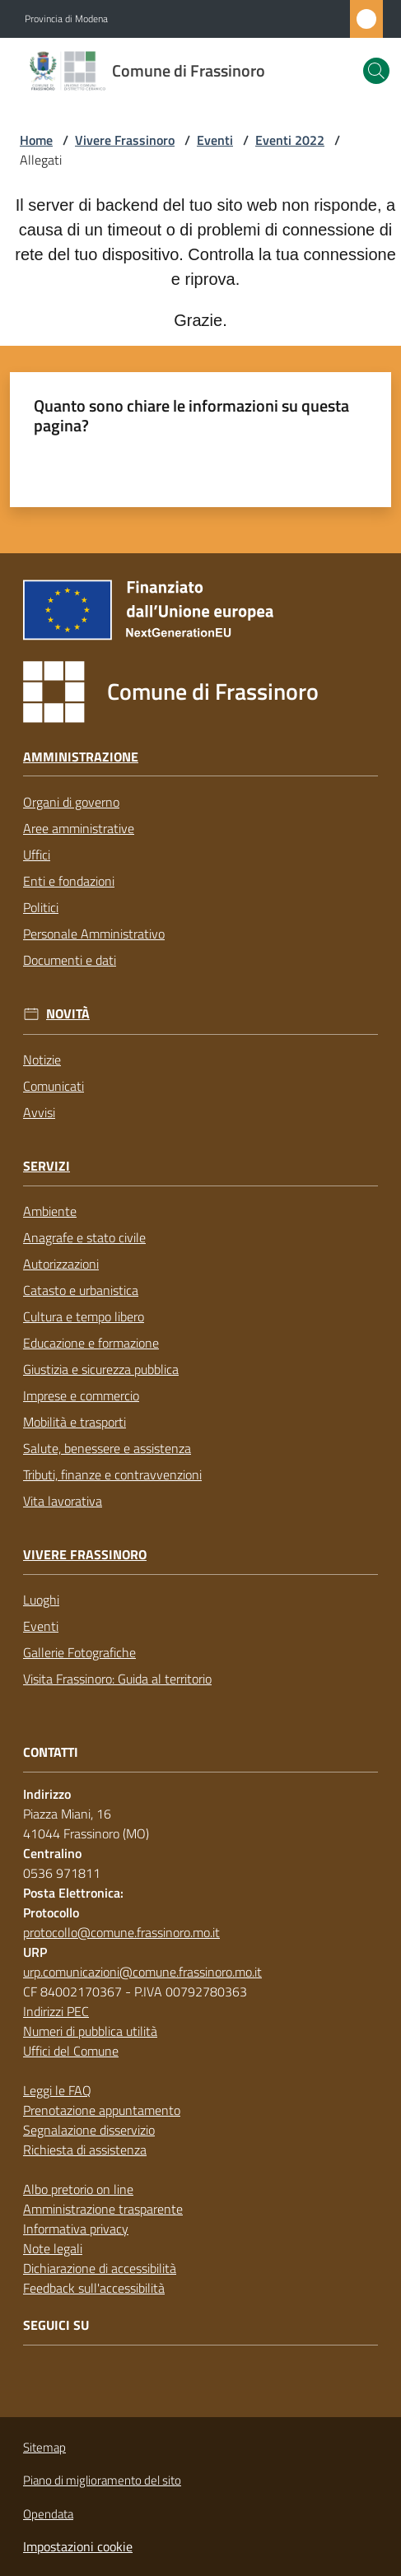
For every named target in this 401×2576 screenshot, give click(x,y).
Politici (40, 907)
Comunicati (53, 1086)
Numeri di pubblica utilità (90, 2031)
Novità (68, 1014)
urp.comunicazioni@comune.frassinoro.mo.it (142, 1972)
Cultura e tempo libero (83, 1316)
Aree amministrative (78, 828)
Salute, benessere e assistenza (107, 1448)
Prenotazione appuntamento (101, 2110)
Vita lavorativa (62, 1501)
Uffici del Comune (71, 2051)
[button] (376, 71)
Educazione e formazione (91, 1343)
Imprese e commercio (81, 1395)
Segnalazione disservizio (89, 2130)
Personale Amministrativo (94, 933)
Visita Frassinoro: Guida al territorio (117, 1679)
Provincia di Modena (66, 19)
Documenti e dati (69, 960)
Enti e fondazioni (68, 881)
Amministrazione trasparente (103, 2209)
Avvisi (39, 1112)
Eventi (215, 140)
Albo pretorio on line (78, 2189)
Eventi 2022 (289, 140)
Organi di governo (71, 802)
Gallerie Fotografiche (79, 1652)
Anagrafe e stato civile (84, 1237)
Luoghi (41, 1599)
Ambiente (50, 1211)
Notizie (42, 1059)
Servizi (46, 1166)
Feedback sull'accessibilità (94, 2288)
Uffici (36, 854)
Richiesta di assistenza (85, 2149)
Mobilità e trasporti (74, 1422)
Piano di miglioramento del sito (102, 2480)
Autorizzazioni (61, 1264)
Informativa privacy (75, 2228)
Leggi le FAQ (57, 2090)
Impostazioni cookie (78, 2546)
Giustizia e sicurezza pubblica (101, 1369)
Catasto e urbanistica (80, 1290)
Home (36, 140)
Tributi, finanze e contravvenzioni (112, 1474)
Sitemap (44, 2447)
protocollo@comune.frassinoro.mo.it (121, 1932)
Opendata (48, 2513)
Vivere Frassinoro (125, 140)
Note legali (52, 2248)
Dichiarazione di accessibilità (99, 2268)
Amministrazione (80, 757)
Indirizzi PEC (56, 2011)
